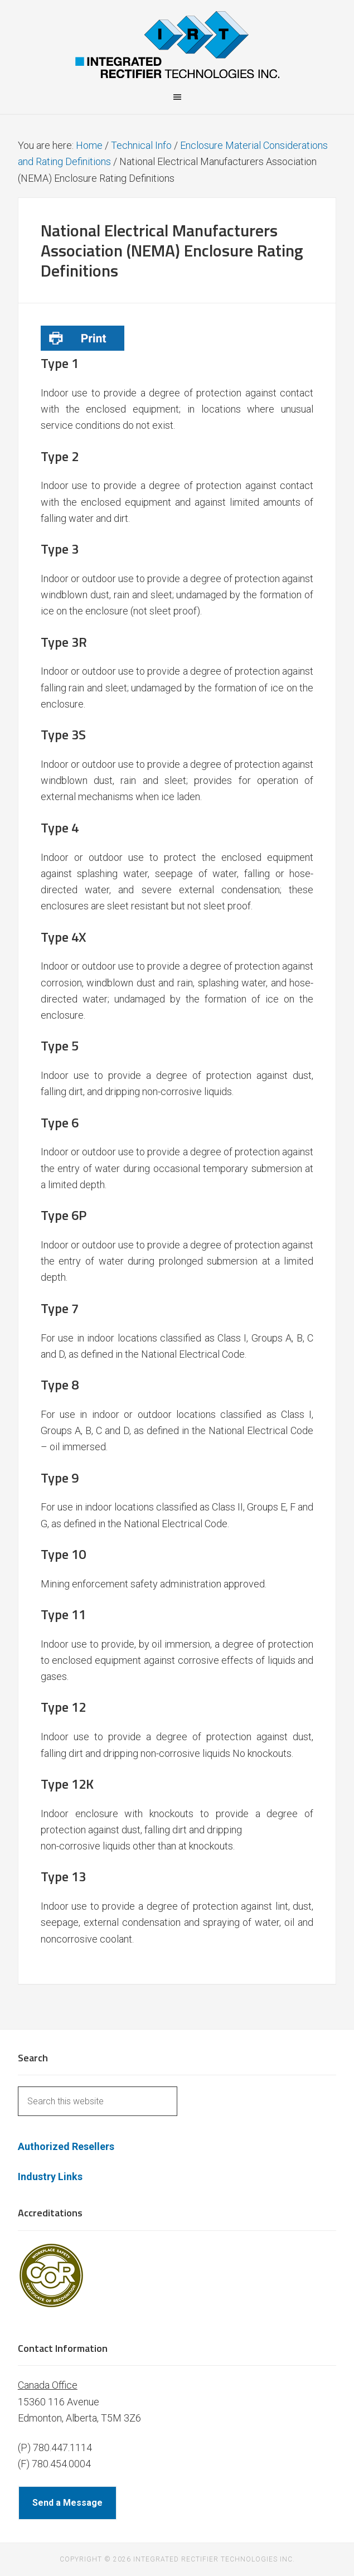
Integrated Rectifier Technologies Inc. (177, 44)
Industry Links (50, 2176)
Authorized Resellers (66, 2146)
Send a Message (67, 2502)
